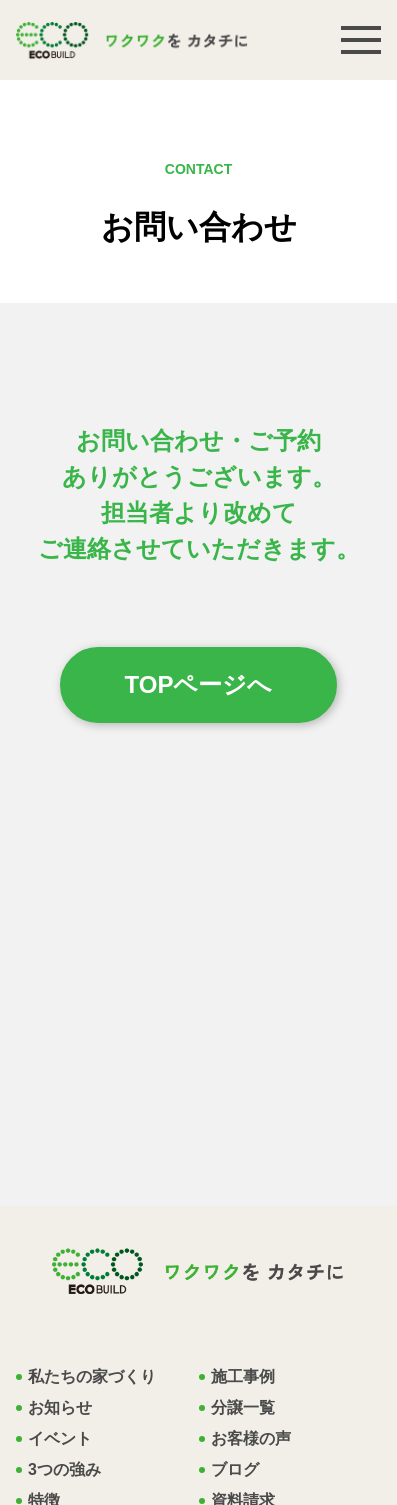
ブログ (235, 1470)
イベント (60, 1439)
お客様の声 (251, 1439)
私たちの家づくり (92, 1377)
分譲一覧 (243, 1408)
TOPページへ (199, 684)
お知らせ (60, 1408)
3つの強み (64, 1470)
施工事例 (243, 1377)
